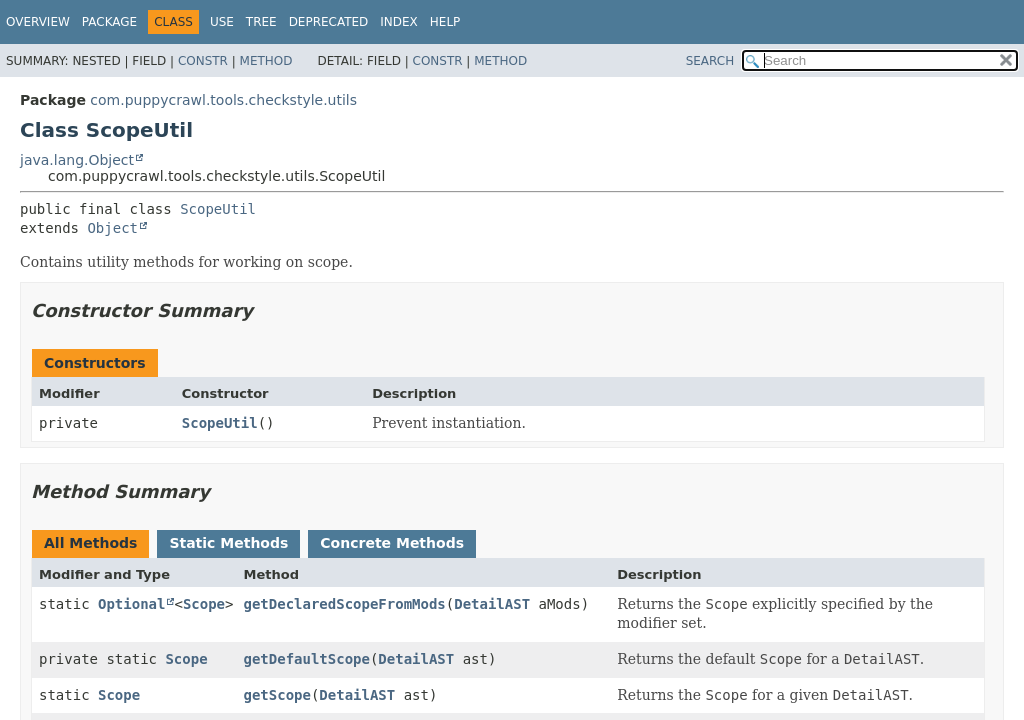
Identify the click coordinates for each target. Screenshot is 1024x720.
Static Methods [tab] (228, 543)
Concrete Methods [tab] (392, 543)
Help (445, 22)
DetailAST (492, 604)
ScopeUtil (218, 209)
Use (222, 22)
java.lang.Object (77, 160)
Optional (131, 604)
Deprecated (329, 22)
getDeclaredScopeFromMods (344, 604)
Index (399, 22)
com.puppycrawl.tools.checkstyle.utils (223, 100)
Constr (203, 61)
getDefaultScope (306, 659)
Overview (38, 22)
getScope (276, 695)
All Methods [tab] (90, 543)
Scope (204, 604)
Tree (261, 22)
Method (266, 61)
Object (112, 228)
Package (109, 22)
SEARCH (710, 61)
